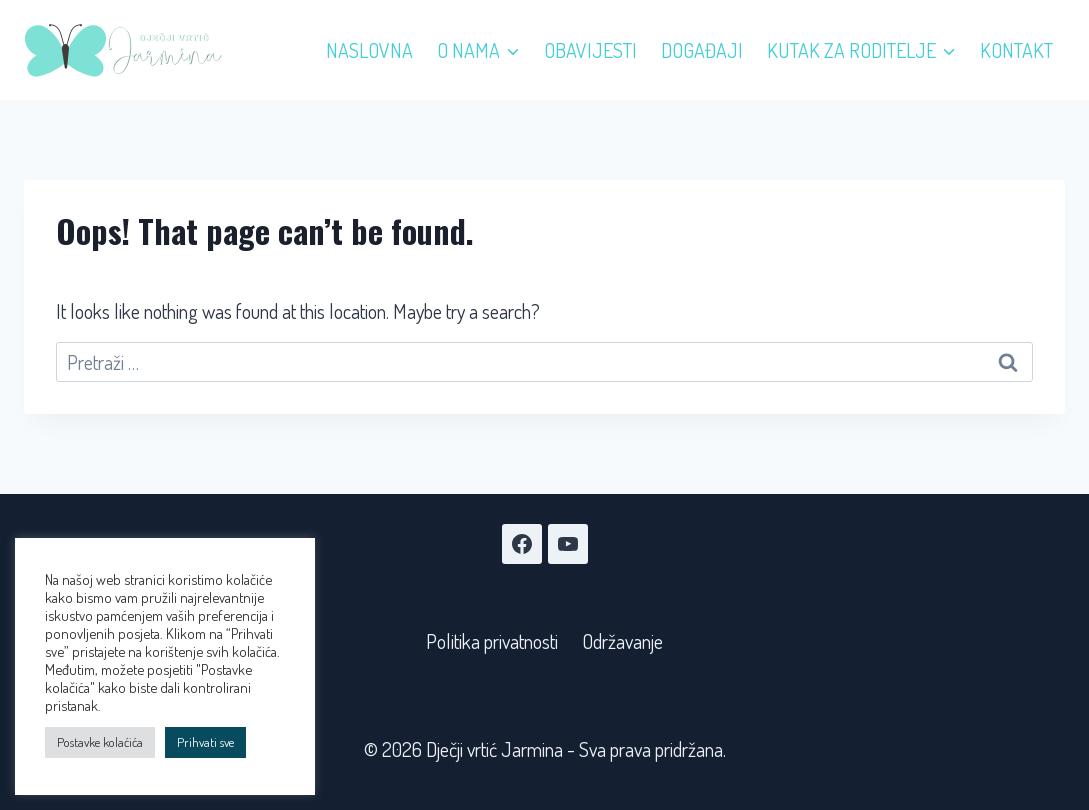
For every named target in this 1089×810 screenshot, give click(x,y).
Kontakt (1016, 50)
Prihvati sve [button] (205, 742)
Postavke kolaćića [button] (100, 742)
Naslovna (369, 50)
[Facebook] (522, 544)
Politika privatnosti (492, 641)
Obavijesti (590, 50)
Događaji (702, 50)
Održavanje (622, 641)
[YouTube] (568, 544)
